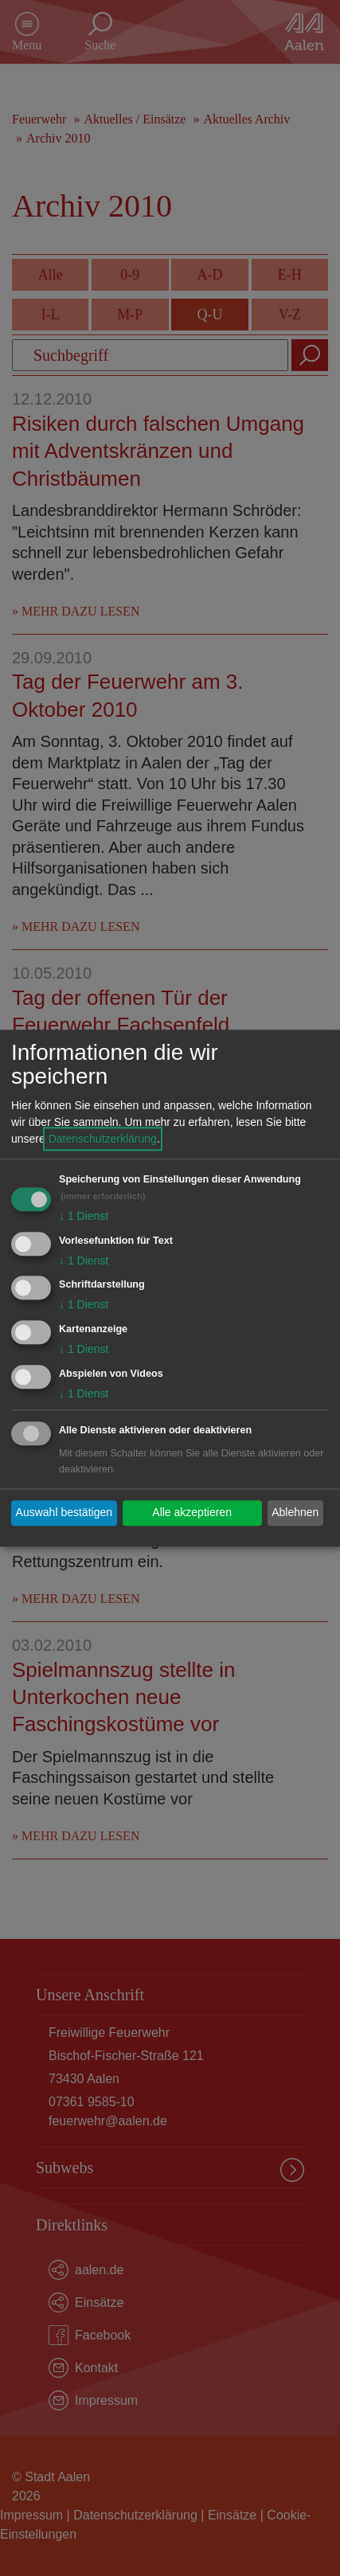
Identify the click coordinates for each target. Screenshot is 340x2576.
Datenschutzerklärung (103, 1138)
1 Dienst (83, 1216)
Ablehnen (295, 1513)
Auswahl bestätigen (64, 1513)
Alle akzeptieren (192, 1513)
